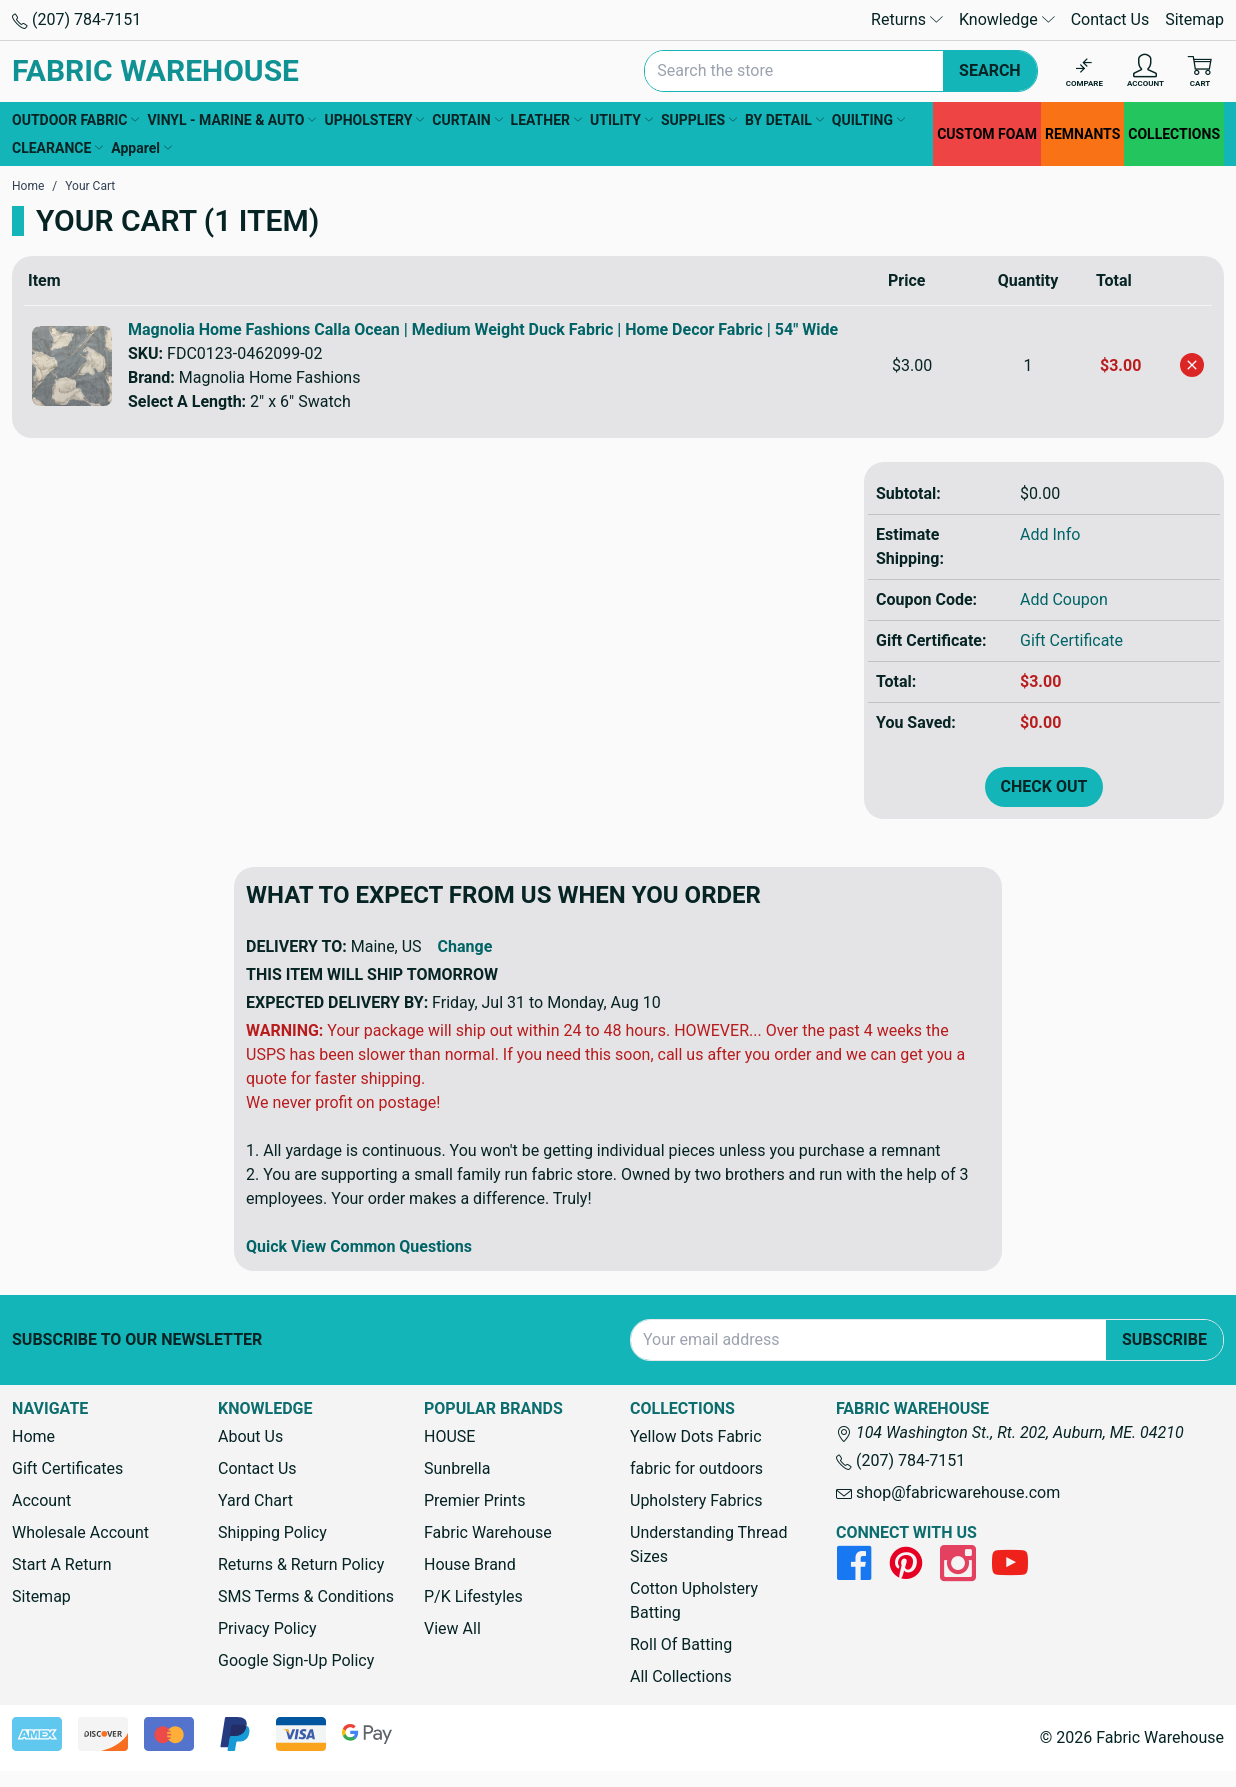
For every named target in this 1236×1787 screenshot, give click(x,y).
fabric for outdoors (696, 1468)
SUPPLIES (699, 120)
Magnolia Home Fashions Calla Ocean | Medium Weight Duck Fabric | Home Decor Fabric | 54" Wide (483, 329)
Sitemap (1194, 19)
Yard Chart (255, 1500)
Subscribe (1164, 1339)
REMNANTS (1082, 134)
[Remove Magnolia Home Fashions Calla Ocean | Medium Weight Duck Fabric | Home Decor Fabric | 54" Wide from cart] (1192, 365)
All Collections (681, 1676)
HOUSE (449, 1436)
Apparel (141, 148)
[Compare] (1084, 71)
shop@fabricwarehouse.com (948, 1492)
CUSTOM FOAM (987, 134)
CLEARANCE (57, 148)
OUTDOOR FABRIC (75, 120)
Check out (1044, 786)
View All (452, 1628)
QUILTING (868, 120)
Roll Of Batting (681, 1644)
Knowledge (1007, 19)
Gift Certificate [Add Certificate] (1071, 640)
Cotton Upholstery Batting (694, 1600)
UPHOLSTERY (374, 120)
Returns (907, 19)
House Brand (470, 1564)
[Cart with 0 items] (1200, 71)
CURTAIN (467, 120)
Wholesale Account (80, 1532)
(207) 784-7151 (76, 19)
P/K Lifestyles (473, 1596)
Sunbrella (457, 1468)
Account (41, 1500)
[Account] (1145, 71)
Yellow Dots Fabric (696, 1436)
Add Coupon (1064, 599)
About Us (250, 1436)
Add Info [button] (1050, 534)
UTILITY (621, 120)
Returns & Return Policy (301, 1564)
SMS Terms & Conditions (306, 1596)
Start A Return (62, 1564)
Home (33, 1436)
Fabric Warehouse (488, 1532)
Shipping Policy (272, 1532)
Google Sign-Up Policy (296, 1660)
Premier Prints (474, 1500)
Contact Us (1110, 19)
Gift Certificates (67, 1468)
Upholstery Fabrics (696, 1500)
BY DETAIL (784, 120)
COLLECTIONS (1174, 134)
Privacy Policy (267, 1628)
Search (990, 70)
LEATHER (546, 120)
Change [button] (465, 946)
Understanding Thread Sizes (708, 1544)
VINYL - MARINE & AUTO (231, 120)
